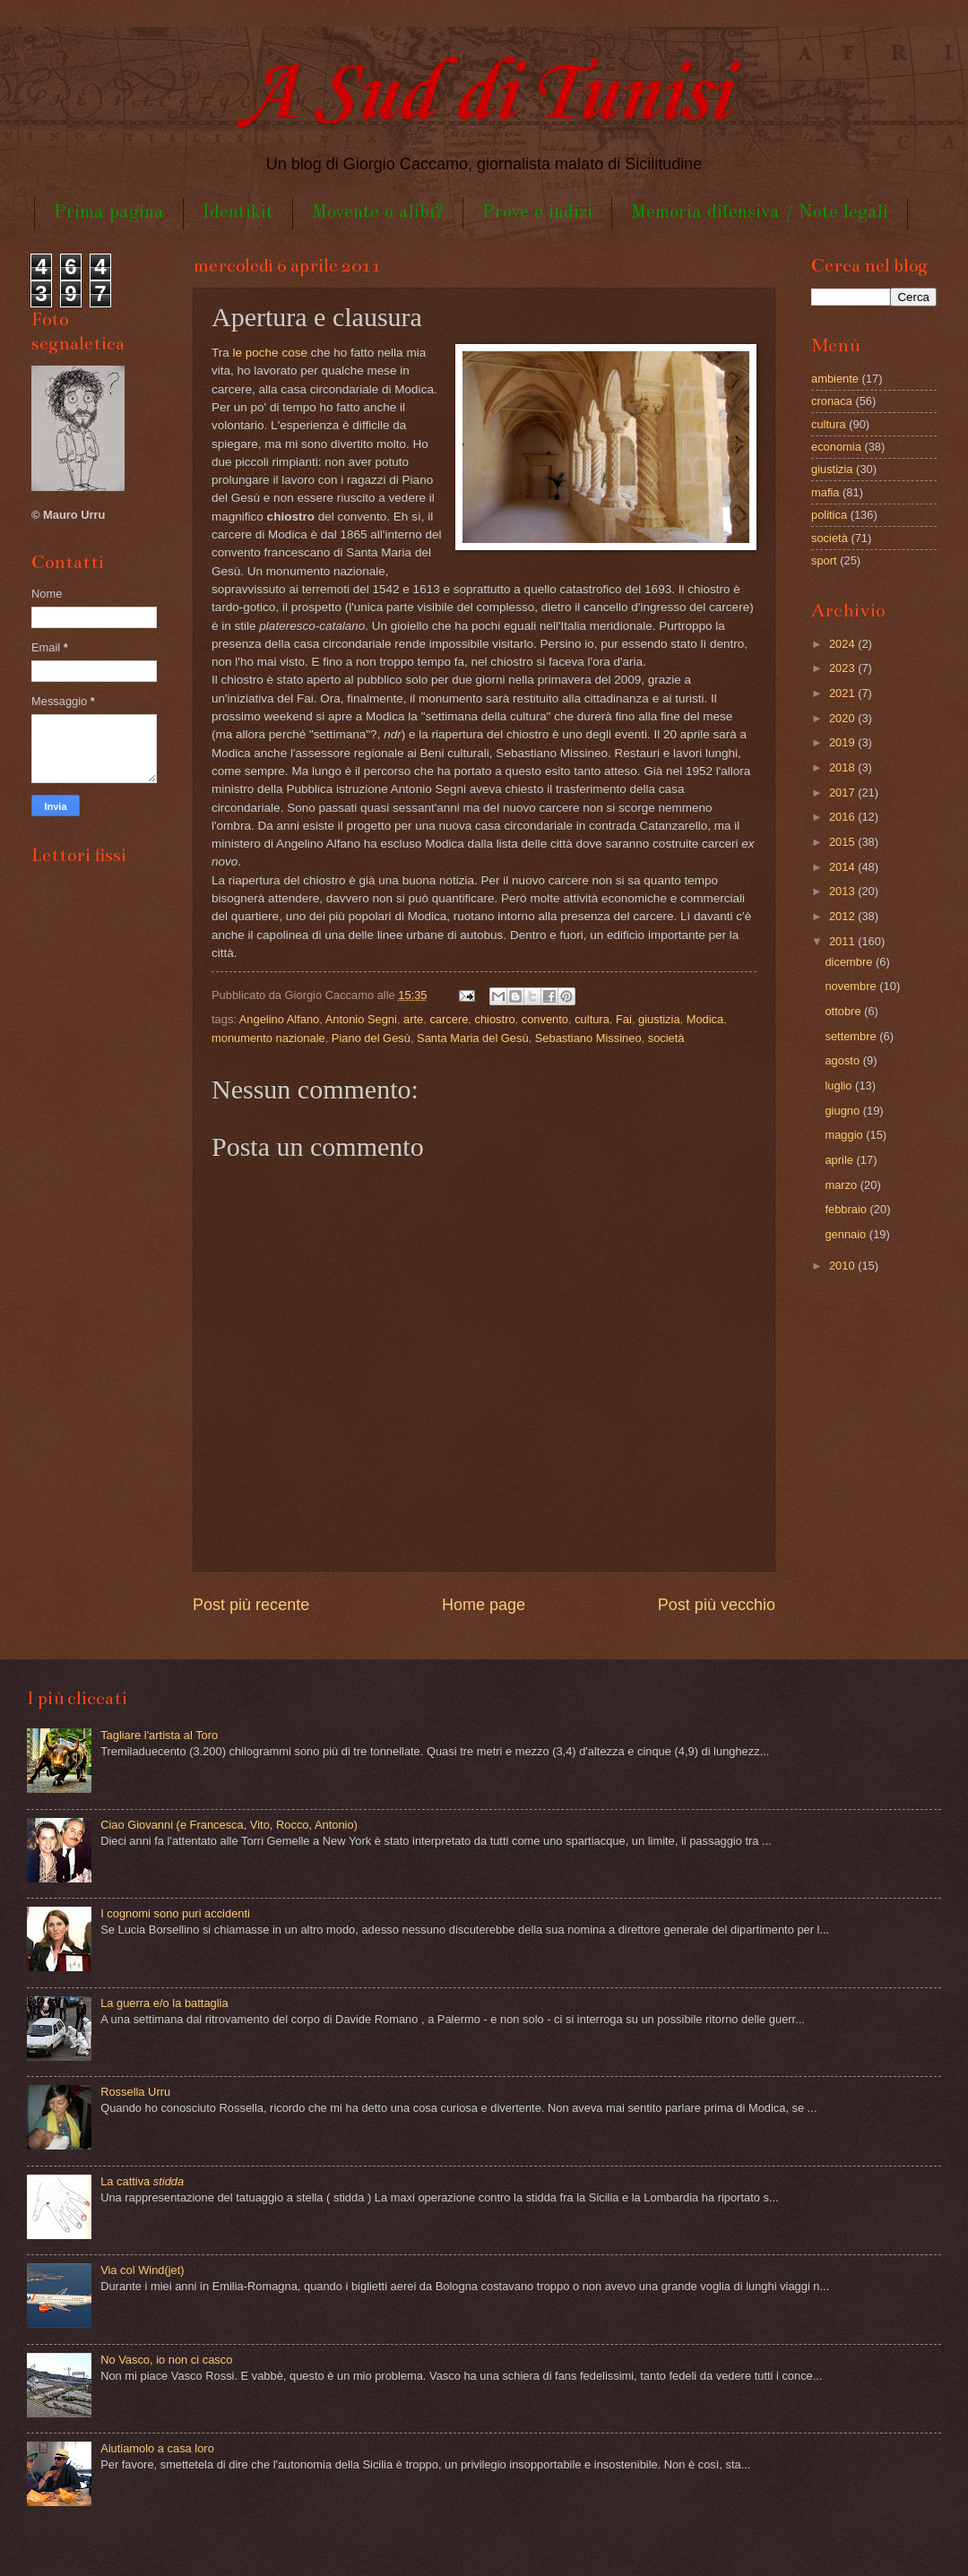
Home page (483, 1605)
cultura (592, 1019)
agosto (843, 1060)
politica (829, 514)
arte (413, 1019)
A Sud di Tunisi (484, 95)
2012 (843, 916)
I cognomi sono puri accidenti (175, 1913)
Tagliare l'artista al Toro (159, 1735)
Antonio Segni (361, 1019)
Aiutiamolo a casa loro (157, 2448)
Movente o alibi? (378, 212)
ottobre (844, 1011)
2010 (843, 1265)
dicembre (850, 962)
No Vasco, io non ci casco (166, 2359)
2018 (843, 767)
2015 (843, 842)
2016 (843, 816)
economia (836, 446)
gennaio (847, 1234)
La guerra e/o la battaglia (164, 2003)
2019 (843, 742)
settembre (852, 1036)
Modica (705, 1019)
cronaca (831, 401)
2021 (843, 693)
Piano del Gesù (371, 1038)
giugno (843, 1110)
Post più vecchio (716, 1605)
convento (545, 1019)
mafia (825, 492)
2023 (843, 668)
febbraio (847, 1209)
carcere (448, 1019)
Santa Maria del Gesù (473, 1038)
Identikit (238, 212)
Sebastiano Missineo (588, 1038)
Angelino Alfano (279, 1019)
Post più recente (251, 1605)
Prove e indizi (537, 212)
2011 (843, 941)
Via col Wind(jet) (142, 2270)
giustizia (659, 1019)
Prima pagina (109, 212)
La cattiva (142, 2181)
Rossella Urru (135, 2091)
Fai (624, 1019)
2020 (843, 718)
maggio (845, 1135)
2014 (843, 867)
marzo (842, 1185)
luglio (840, 1085)
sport (824, 560)
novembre (852, 986)
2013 (843, 891)
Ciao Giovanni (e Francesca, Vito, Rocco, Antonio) (229, 1824)
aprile (840, 1160)
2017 (843, 792)
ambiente (835, 378)
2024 (843, 643)
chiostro (495, 1019)
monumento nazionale (268, 1038)
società (666, 1038)
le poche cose (270, 352)
